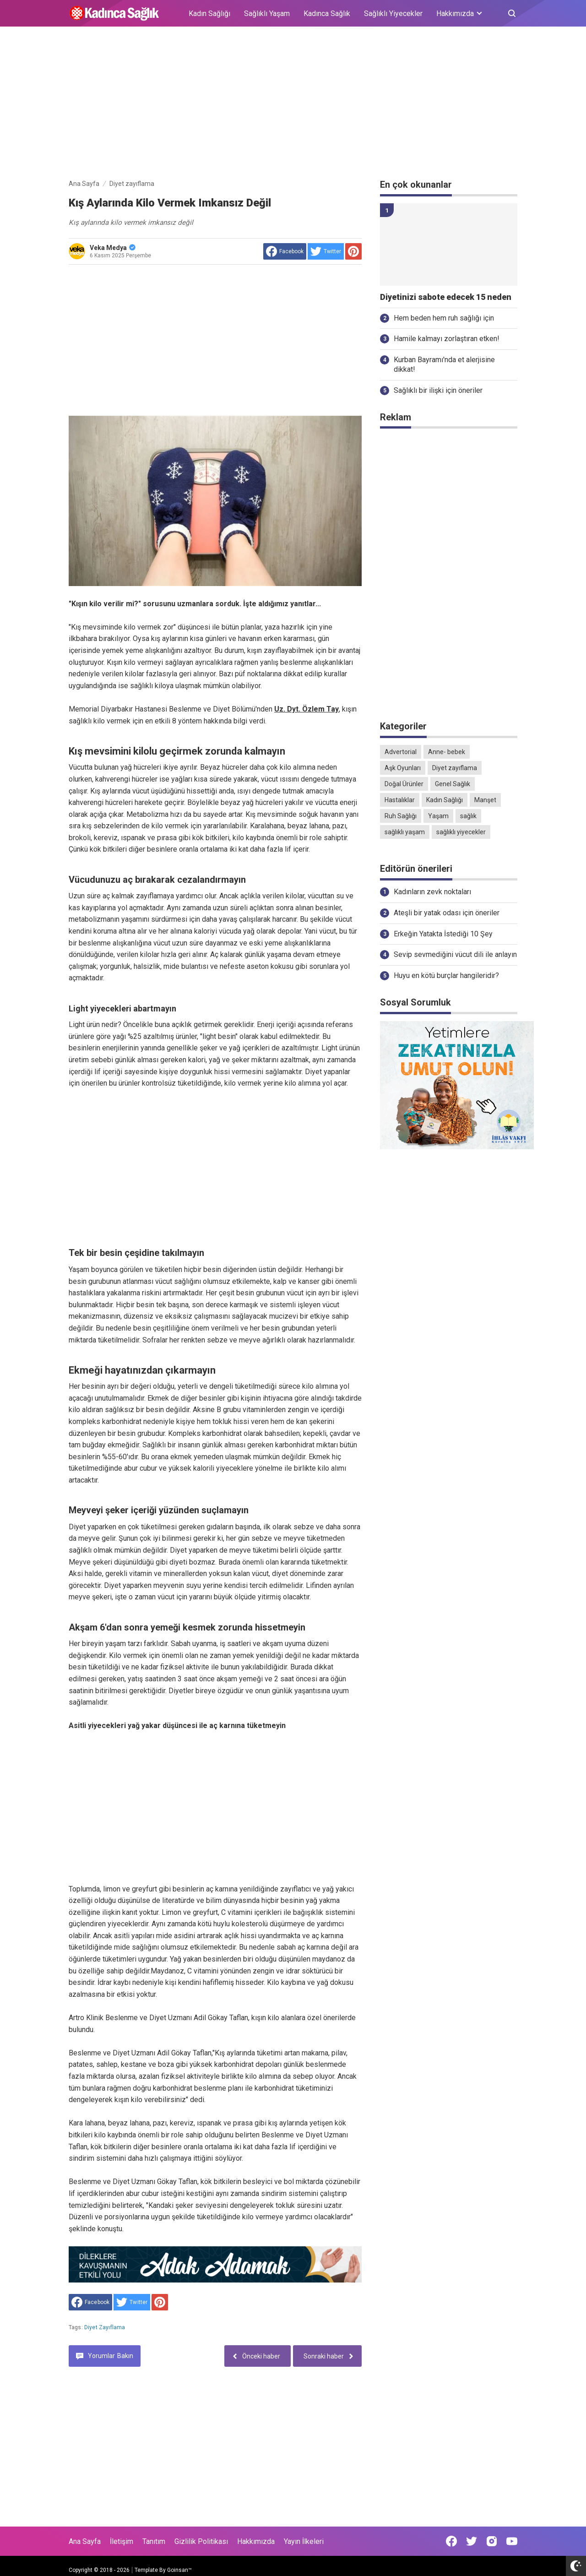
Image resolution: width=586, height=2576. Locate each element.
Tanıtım (153, 2541)
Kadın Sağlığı (209, 13)
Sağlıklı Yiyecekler (393, 13)
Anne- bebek (446, 751)
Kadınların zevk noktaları (432, 891)
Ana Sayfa (85, 2541)
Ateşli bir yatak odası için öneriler (446, 912)
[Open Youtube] (511, 2541)
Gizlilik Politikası (201, 2541)
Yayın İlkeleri (304, 2541)
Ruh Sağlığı (401, 816)
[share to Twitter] (326, 251)
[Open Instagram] (491, 2541)
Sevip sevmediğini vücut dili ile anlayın (455, 954)
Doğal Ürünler (404, 784)
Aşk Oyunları (403, 768)
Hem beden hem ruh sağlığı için (444, 318)
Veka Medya (113, 247)
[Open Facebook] (451, 2541)
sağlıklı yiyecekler (461, 832)
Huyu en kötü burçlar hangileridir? (446, 975)
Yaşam (438, 816)
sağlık (468, 816)
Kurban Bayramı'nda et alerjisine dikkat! (444, 364)
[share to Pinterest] (353, 251)
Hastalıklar (400, 800)
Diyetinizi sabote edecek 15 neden (445, 297)
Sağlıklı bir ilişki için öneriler (438, 390)
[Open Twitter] (471, 2541)
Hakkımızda (256, 2541)
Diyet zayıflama (104, 2327)
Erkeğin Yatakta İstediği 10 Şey (443, 933)
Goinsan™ (179, 2570)
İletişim (121, 2541)
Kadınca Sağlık (327, 13)
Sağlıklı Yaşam (267, 13)
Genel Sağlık (452, 784)
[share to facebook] (284, 251)
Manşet (485, 800)
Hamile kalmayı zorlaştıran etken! (446, 338)
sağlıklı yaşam (405, 832)
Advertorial (401, 751)
